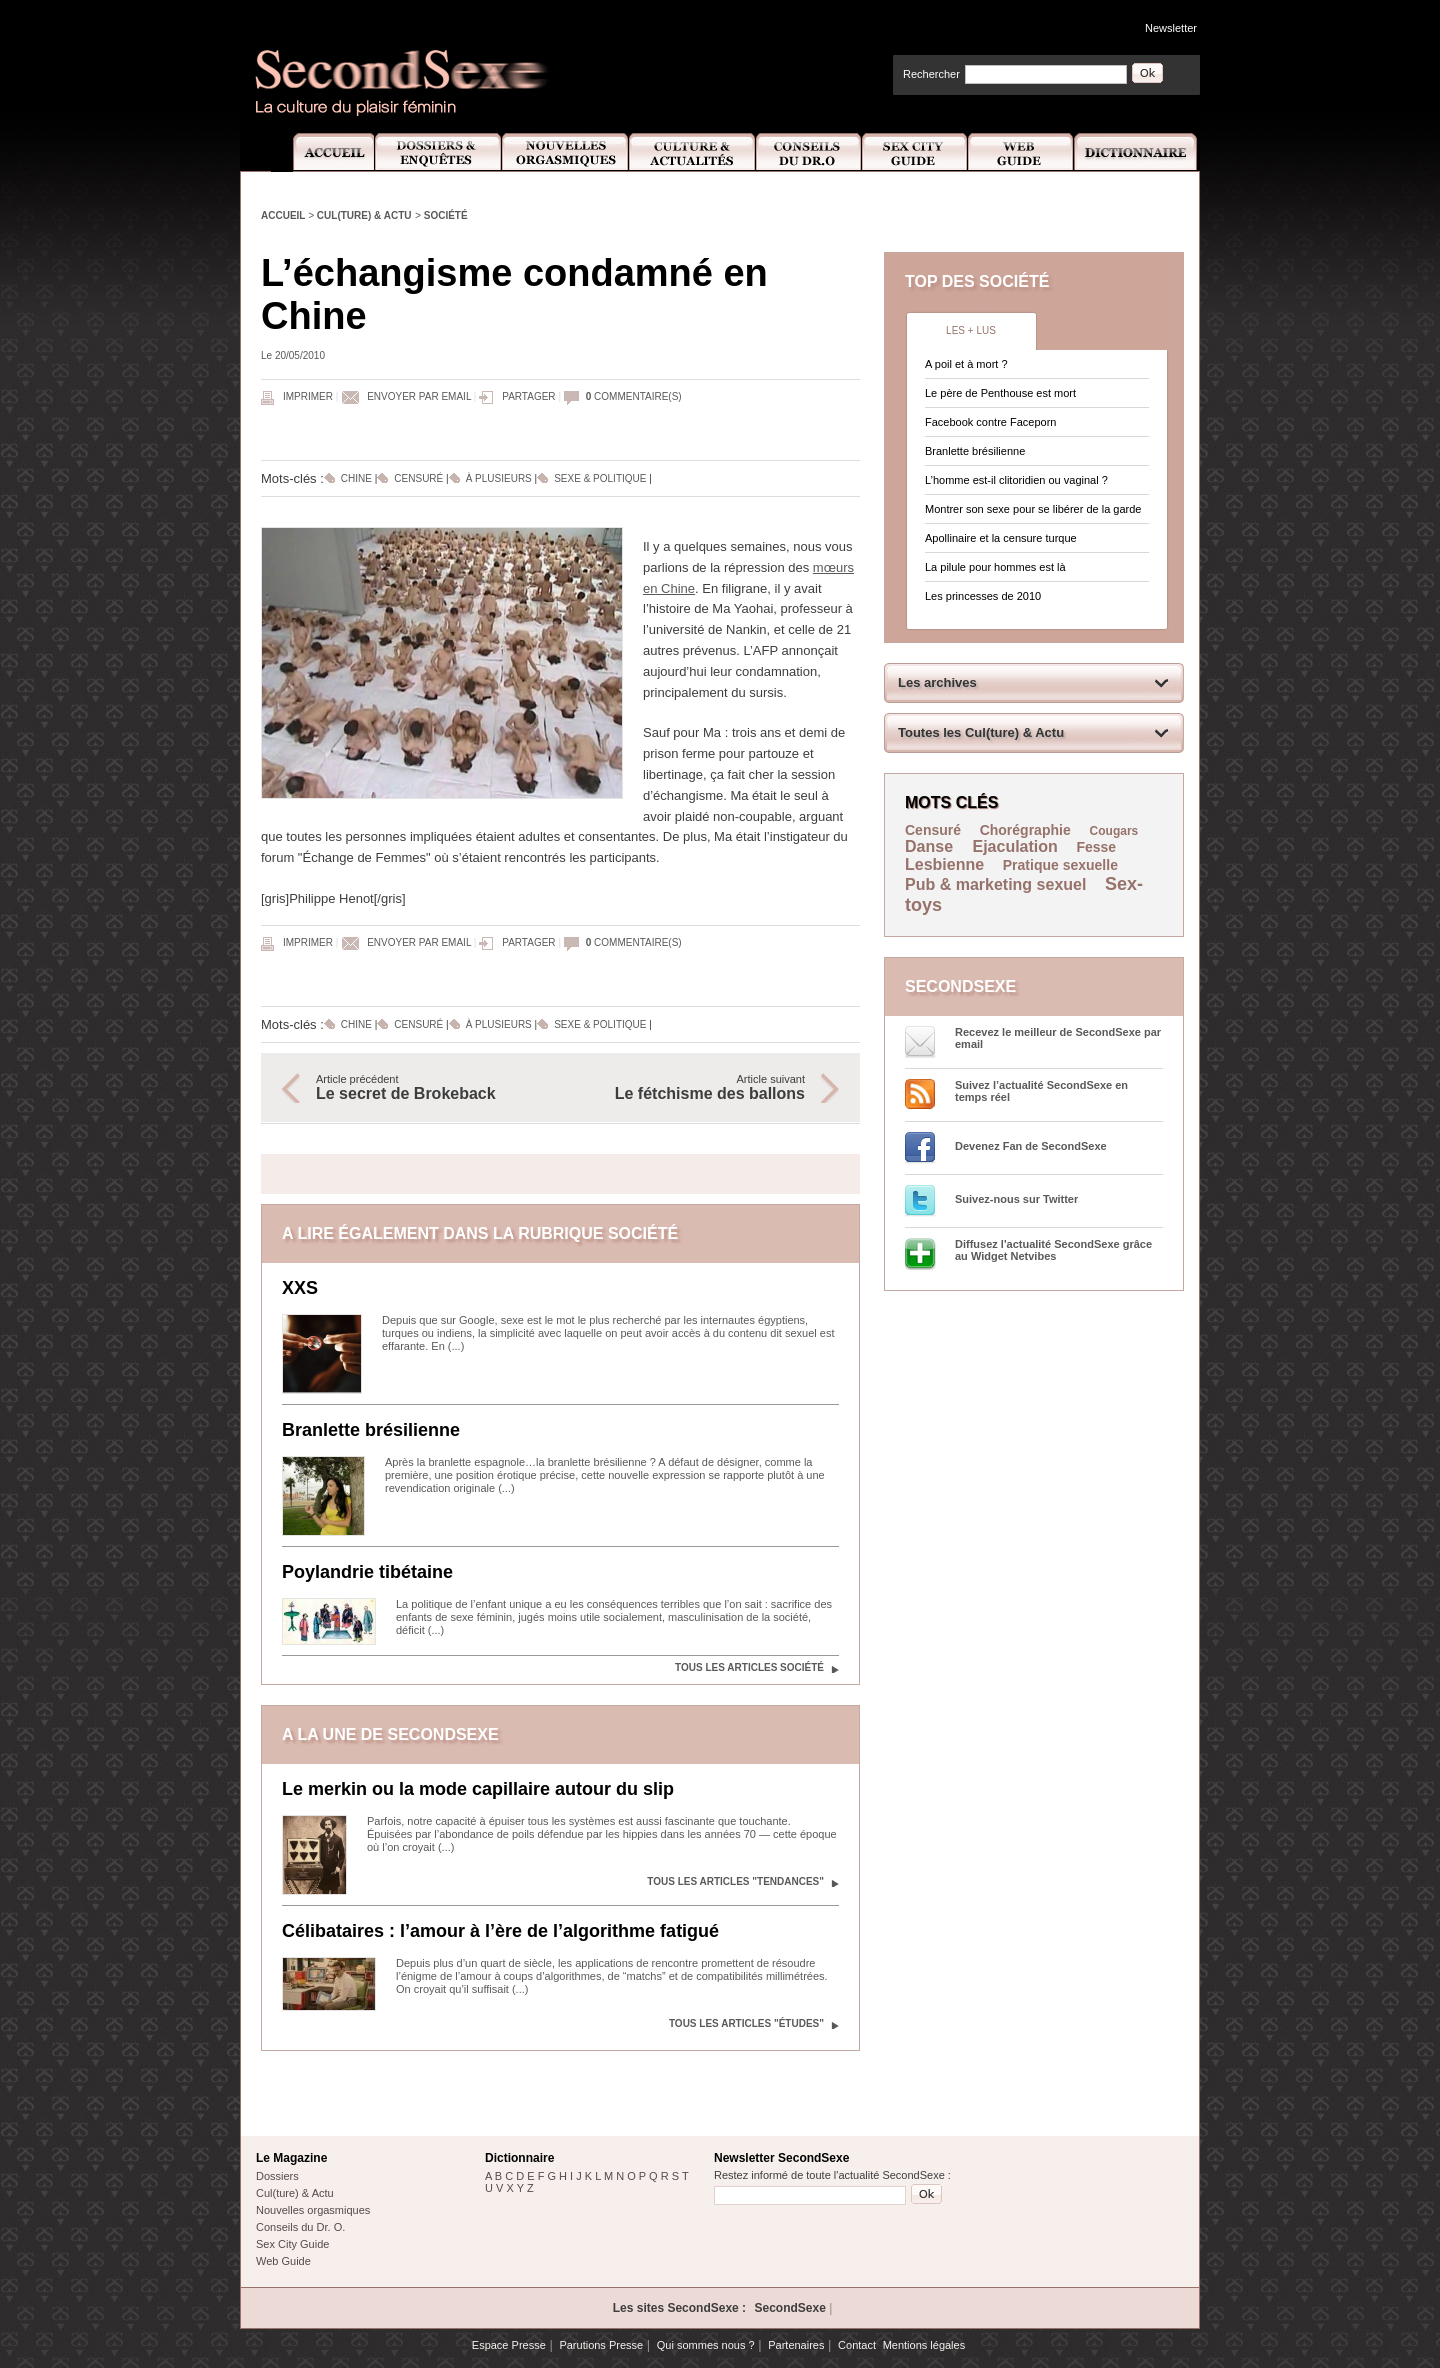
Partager (528, 396)
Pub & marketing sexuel (995, 884)
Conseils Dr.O (809, 152)
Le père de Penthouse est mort (1000, 393)
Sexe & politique (600, 478)
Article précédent (428, 1088)
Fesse (1096, 847)
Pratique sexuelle (1060, 865)
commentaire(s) (634, 396)
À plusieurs (499, 478)
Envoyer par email (419, 396)
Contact (857, 2345)
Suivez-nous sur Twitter (1016, 1199)
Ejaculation (1014, 846)
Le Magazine (291, 2158)
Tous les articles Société (749, 1667)
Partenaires (796, 2345)
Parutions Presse (601, 2345)
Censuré (418, 478)
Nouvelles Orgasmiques (565, 152)
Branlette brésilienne (371, 1430)
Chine (356, 478)
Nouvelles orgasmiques (313, 2210)
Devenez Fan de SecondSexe (1031, 1146)
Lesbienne (944, 864)
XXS (300, 1288)
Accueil (322, 152)
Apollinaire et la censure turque (1001, 538)
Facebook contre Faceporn (990, 422)
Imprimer (308, 396)
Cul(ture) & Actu (364, 215)
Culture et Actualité (693, 152)
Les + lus (971, 330)
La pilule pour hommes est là (995, 567)
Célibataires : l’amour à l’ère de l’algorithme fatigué (500, 1931)
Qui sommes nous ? (706, 2345)
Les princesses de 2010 (983, 596)
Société (446, 215)
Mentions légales (924, 2345)
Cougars (1114, 831)
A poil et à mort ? (966, 364)
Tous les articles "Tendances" (735, 1881)
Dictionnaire (1137, 152)
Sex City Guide (915, 152)
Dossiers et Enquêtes (437, 152)
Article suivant (693, 1088)
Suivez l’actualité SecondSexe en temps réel (1041, 1091)
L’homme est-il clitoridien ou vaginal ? (1016, 480)
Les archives (937, 682)
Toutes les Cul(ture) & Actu (981, 732)
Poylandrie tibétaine (367, 1572)
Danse (931, 846)
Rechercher (931, 74)
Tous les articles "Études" (746, 2023)
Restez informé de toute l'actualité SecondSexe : (832, 2175)
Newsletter (1171, 28)
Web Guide (1021, 152)
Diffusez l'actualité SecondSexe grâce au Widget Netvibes (1053, 1250)
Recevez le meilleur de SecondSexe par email (1058, 1038)
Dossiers (277, 2176)
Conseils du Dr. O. (300, 2227)
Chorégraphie (1027, 830)
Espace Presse (509, 2345)
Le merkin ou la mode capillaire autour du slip (478, 1789)
